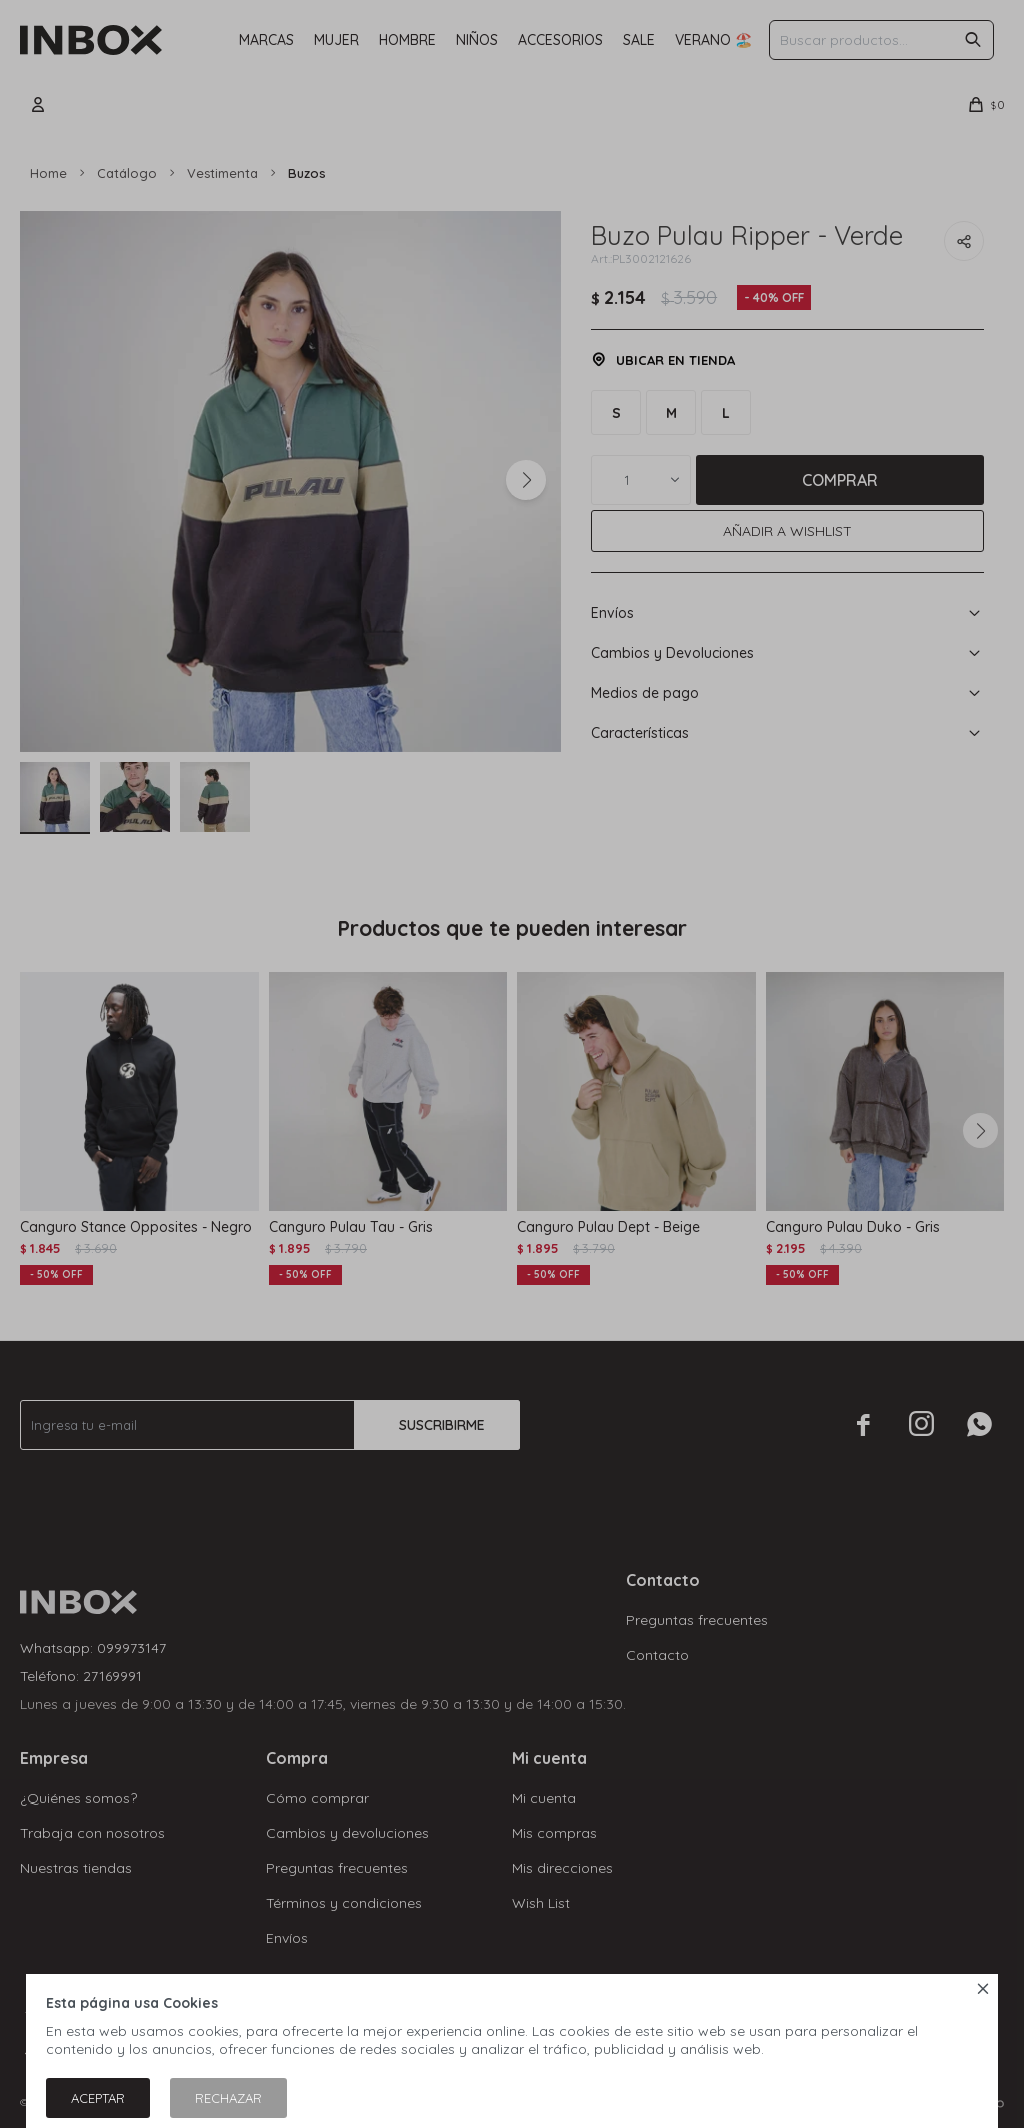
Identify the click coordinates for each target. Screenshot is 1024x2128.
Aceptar (98, 2098)
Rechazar (228, 2098)
